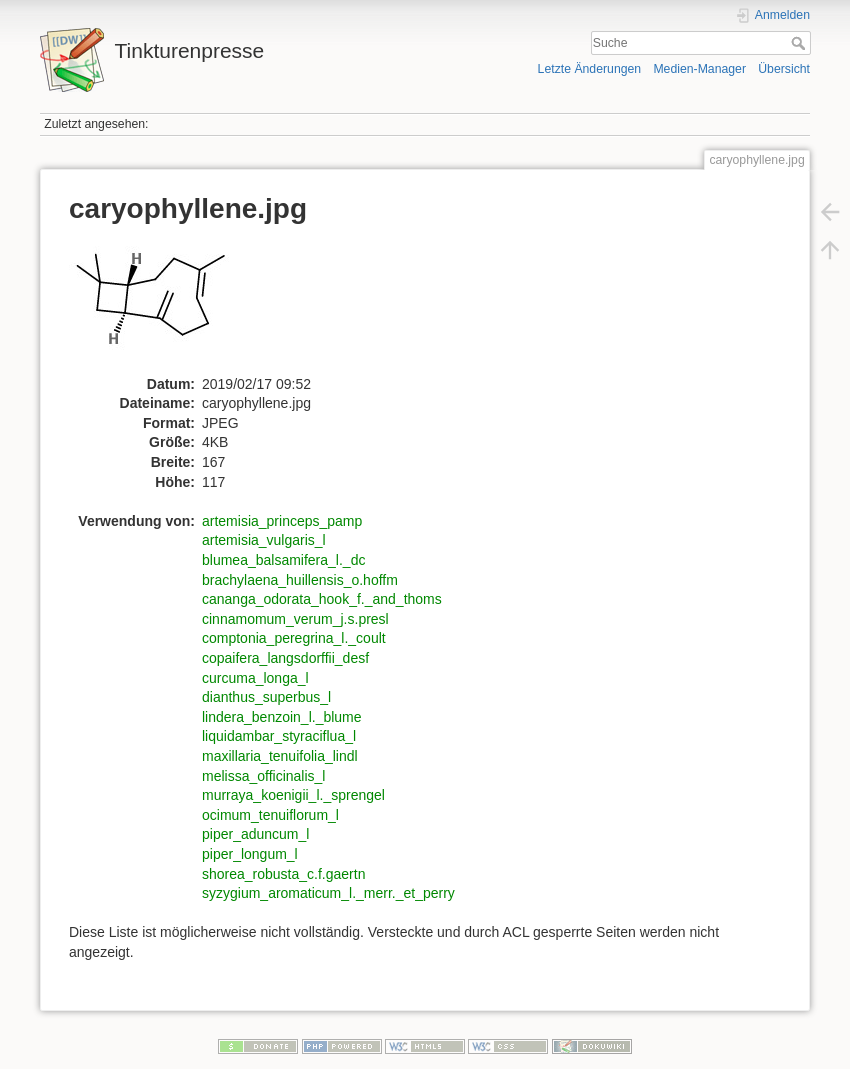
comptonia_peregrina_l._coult (294, 638)
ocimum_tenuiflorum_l (270, 815)
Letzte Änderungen (590, 69)
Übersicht (784, 69)
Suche (800, 43)
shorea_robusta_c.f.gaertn (283, 874)
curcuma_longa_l (255, 678)
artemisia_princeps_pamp (282, 521)
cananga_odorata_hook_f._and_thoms (322, 599)
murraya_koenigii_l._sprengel (293, 795)
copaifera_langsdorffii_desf (285, 658)
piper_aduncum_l (255, 834)
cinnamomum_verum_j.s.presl (295, 619)
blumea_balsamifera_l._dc (283, 560)
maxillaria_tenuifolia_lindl (280, 756)
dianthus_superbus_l (266, 697)
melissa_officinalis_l (263, 776)
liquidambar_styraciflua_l (279, 736)
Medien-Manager (699, 69)
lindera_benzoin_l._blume (282, 717)
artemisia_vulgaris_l (264, 540)
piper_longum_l (250, 854)
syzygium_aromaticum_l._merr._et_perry (328, 893)
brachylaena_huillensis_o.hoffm (300, 580)
